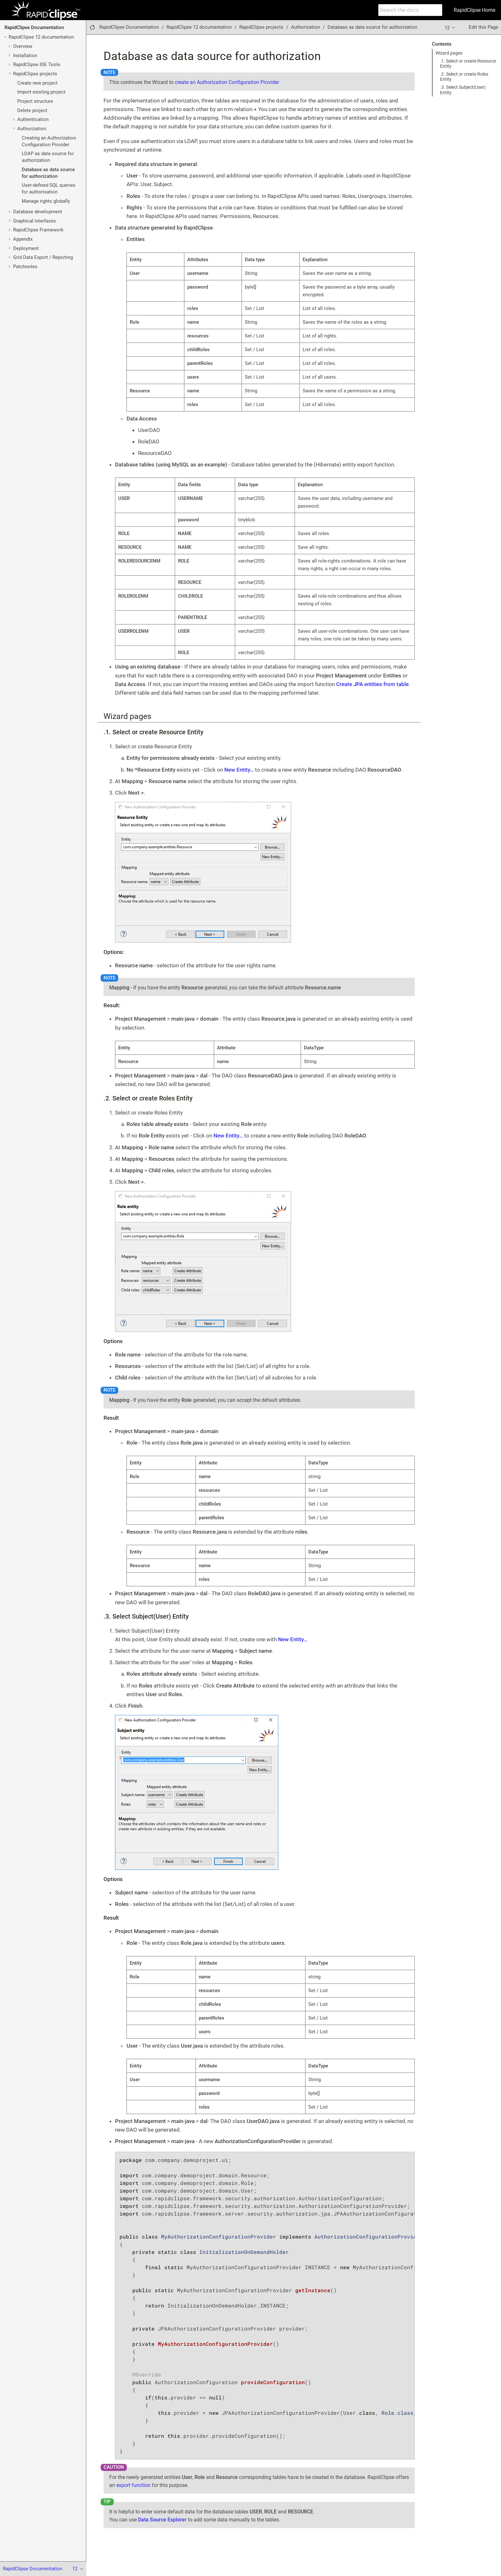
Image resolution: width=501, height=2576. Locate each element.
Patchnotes (25, 266)
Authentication (33, 119)
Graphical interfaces (34, 221)
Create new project (37, 83)
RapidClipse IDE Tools (36, 64)
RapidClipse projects (35, 74)
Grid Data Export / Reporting (43, 257)
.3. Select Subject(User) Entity (463, 90)
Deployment (26, 248)
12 (450, 27)
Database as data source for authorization (372, 27)
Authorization (31, 129)
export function (133, 2485)
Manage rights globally (46, 201)
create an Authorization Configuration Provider (227, 82)
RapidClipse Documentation (34, 27)
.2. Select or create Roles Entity (464, 77)
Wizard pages (448, 53)
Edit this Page (483, 27)
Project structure (35, 101)
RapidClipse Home (474, 10)
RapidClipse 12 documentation (41, 37)
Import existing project (41, 92)
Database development (37, 212)
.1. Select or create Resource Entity (468, 63)
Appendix (23, 239)
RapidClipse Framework (38, 230)
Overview (22, 46)
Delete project (32, 110)
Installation (25, 55)
